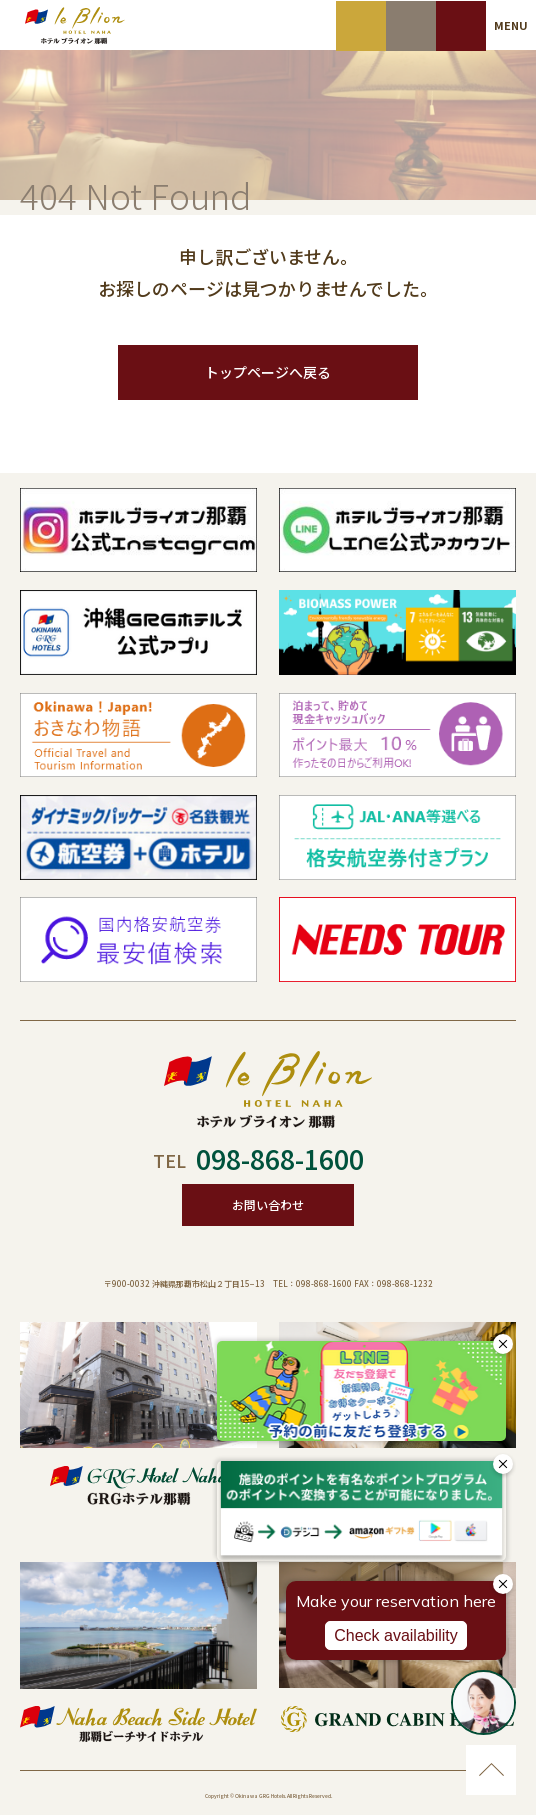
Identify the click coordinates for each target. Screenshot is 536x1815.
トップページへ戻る (268, 372)
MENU (511, 25)
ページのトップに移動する (491, 1770)
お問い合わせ (268, 1204)
